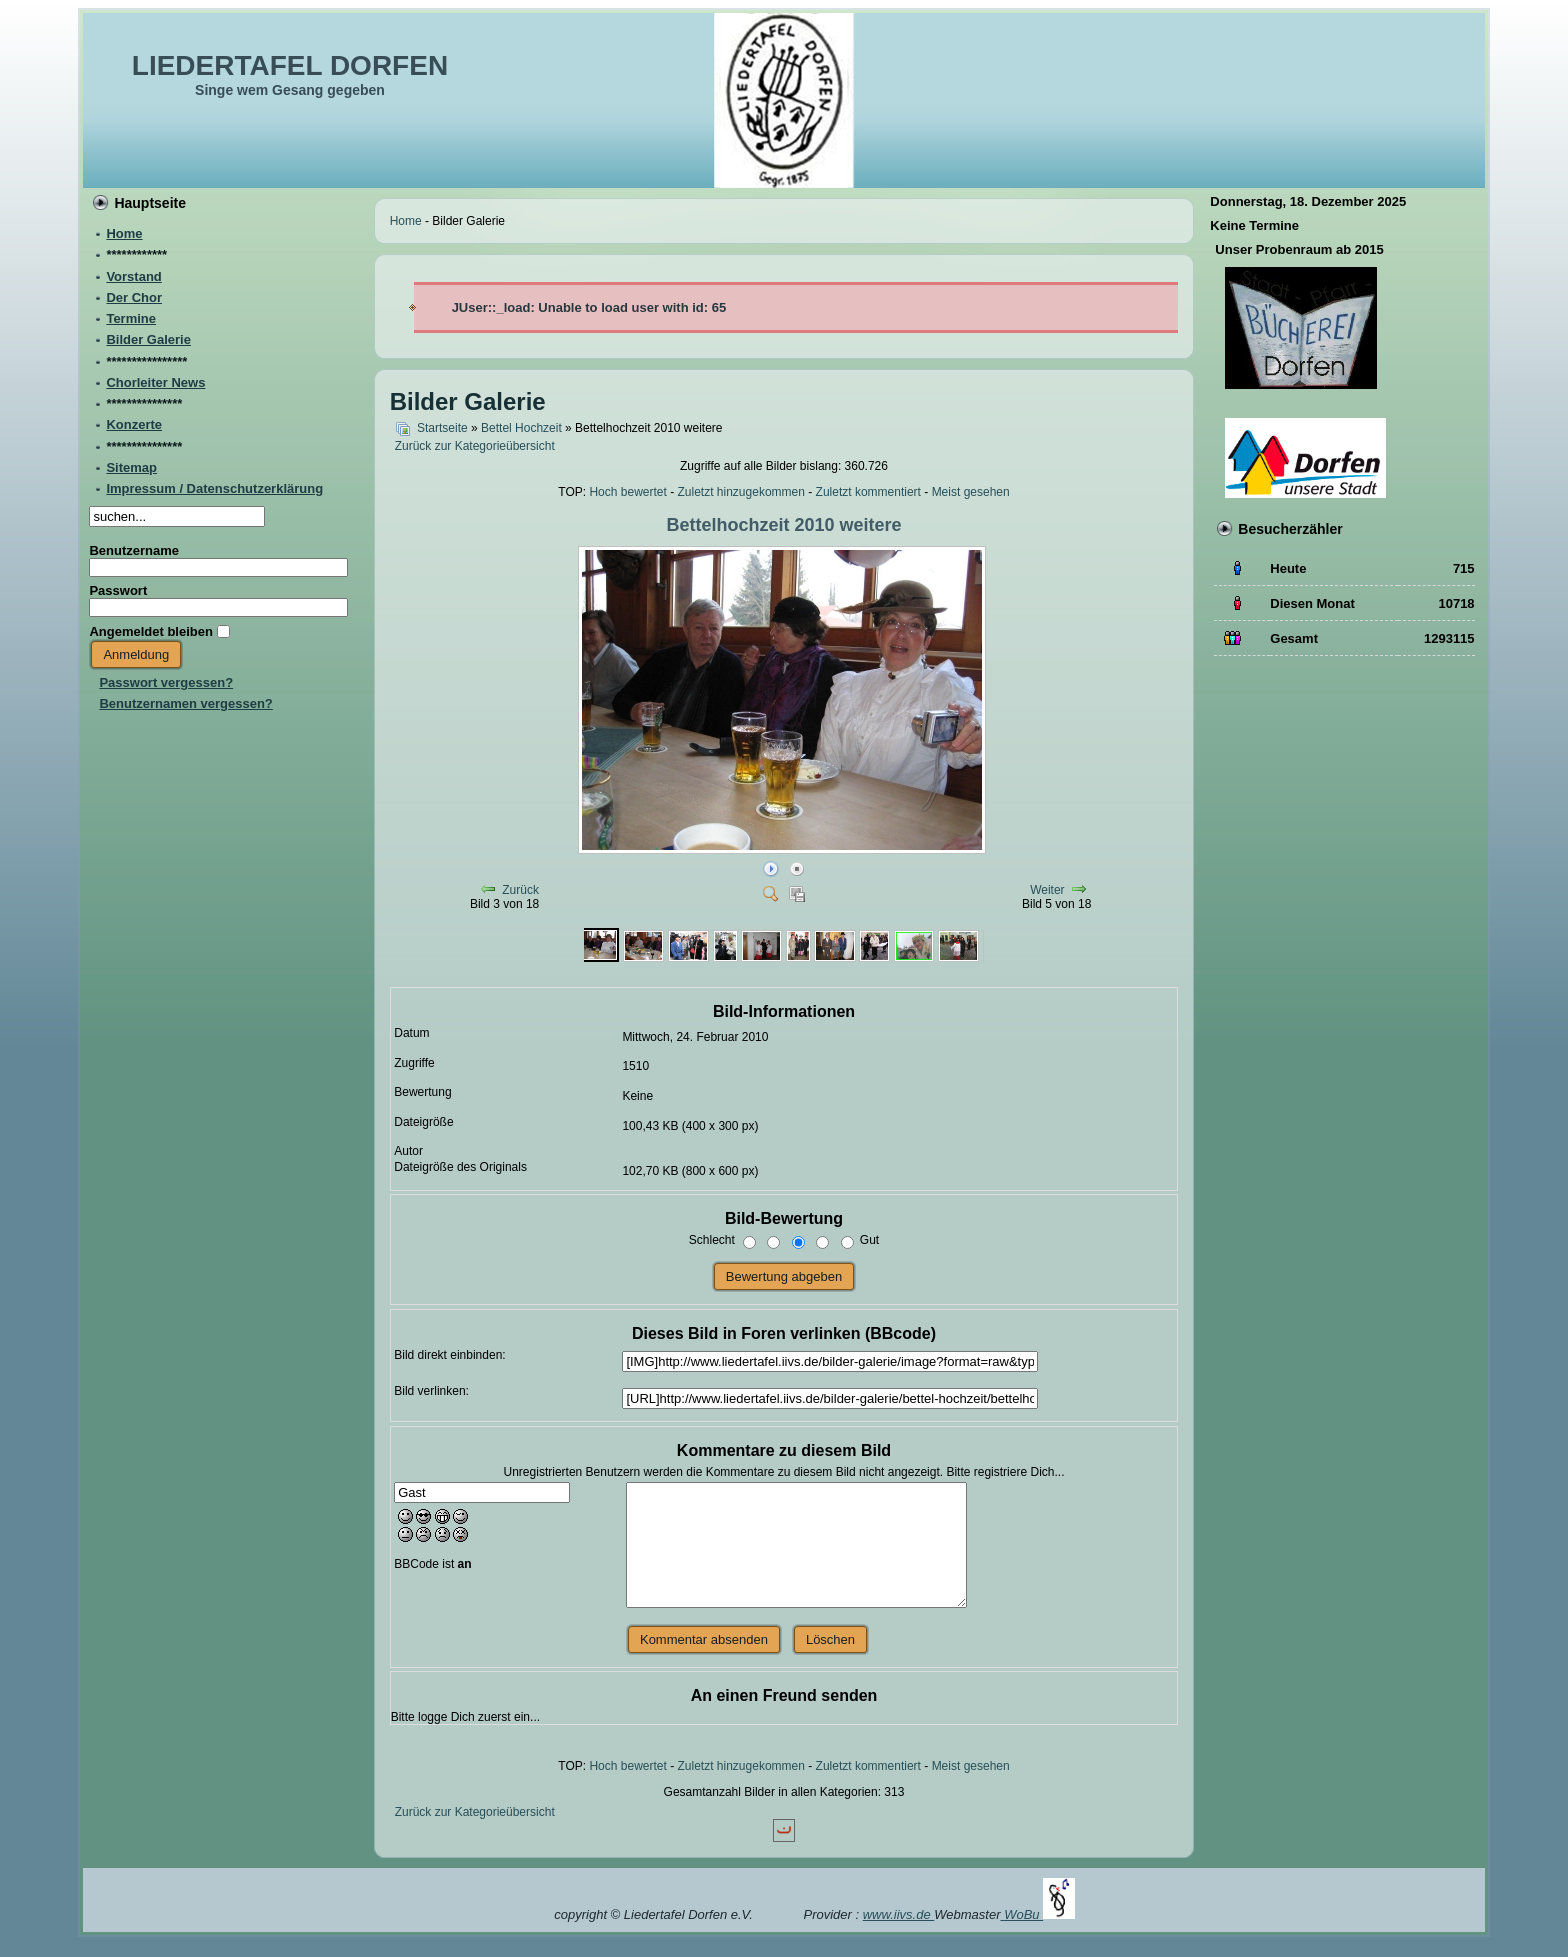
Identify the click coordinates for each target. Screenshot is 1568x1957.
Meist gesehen (971, 492)
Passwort (118, 590)
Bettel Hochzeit (521, 428)
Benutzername (134, 550)
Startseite (442, 428)
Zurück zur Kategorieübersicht (475, 446)
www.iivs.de (899, 1914)
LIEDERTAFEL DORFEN (290, 65)
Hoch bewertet (627, 492)
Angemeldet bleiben (151, 631)
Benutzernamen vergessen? (185, 703)
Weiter (1047, 890)
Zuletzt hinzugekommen (741, 492)
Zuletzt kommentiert (868, 492)
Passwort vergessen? (166, 682)
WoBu (1039, 1914)
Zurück (520, 890)
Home (406, 221)
